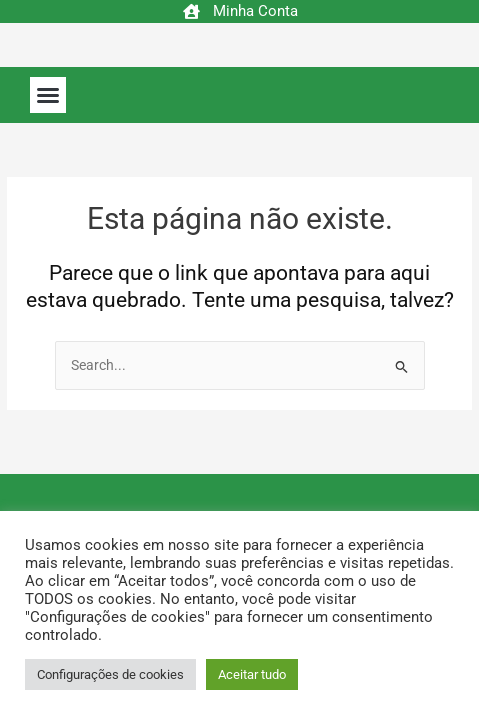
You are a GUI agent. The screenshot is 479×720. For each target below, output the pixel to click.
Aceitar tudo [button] (252, 674)
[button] (48, 95)
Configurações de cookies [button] (110, 674)
